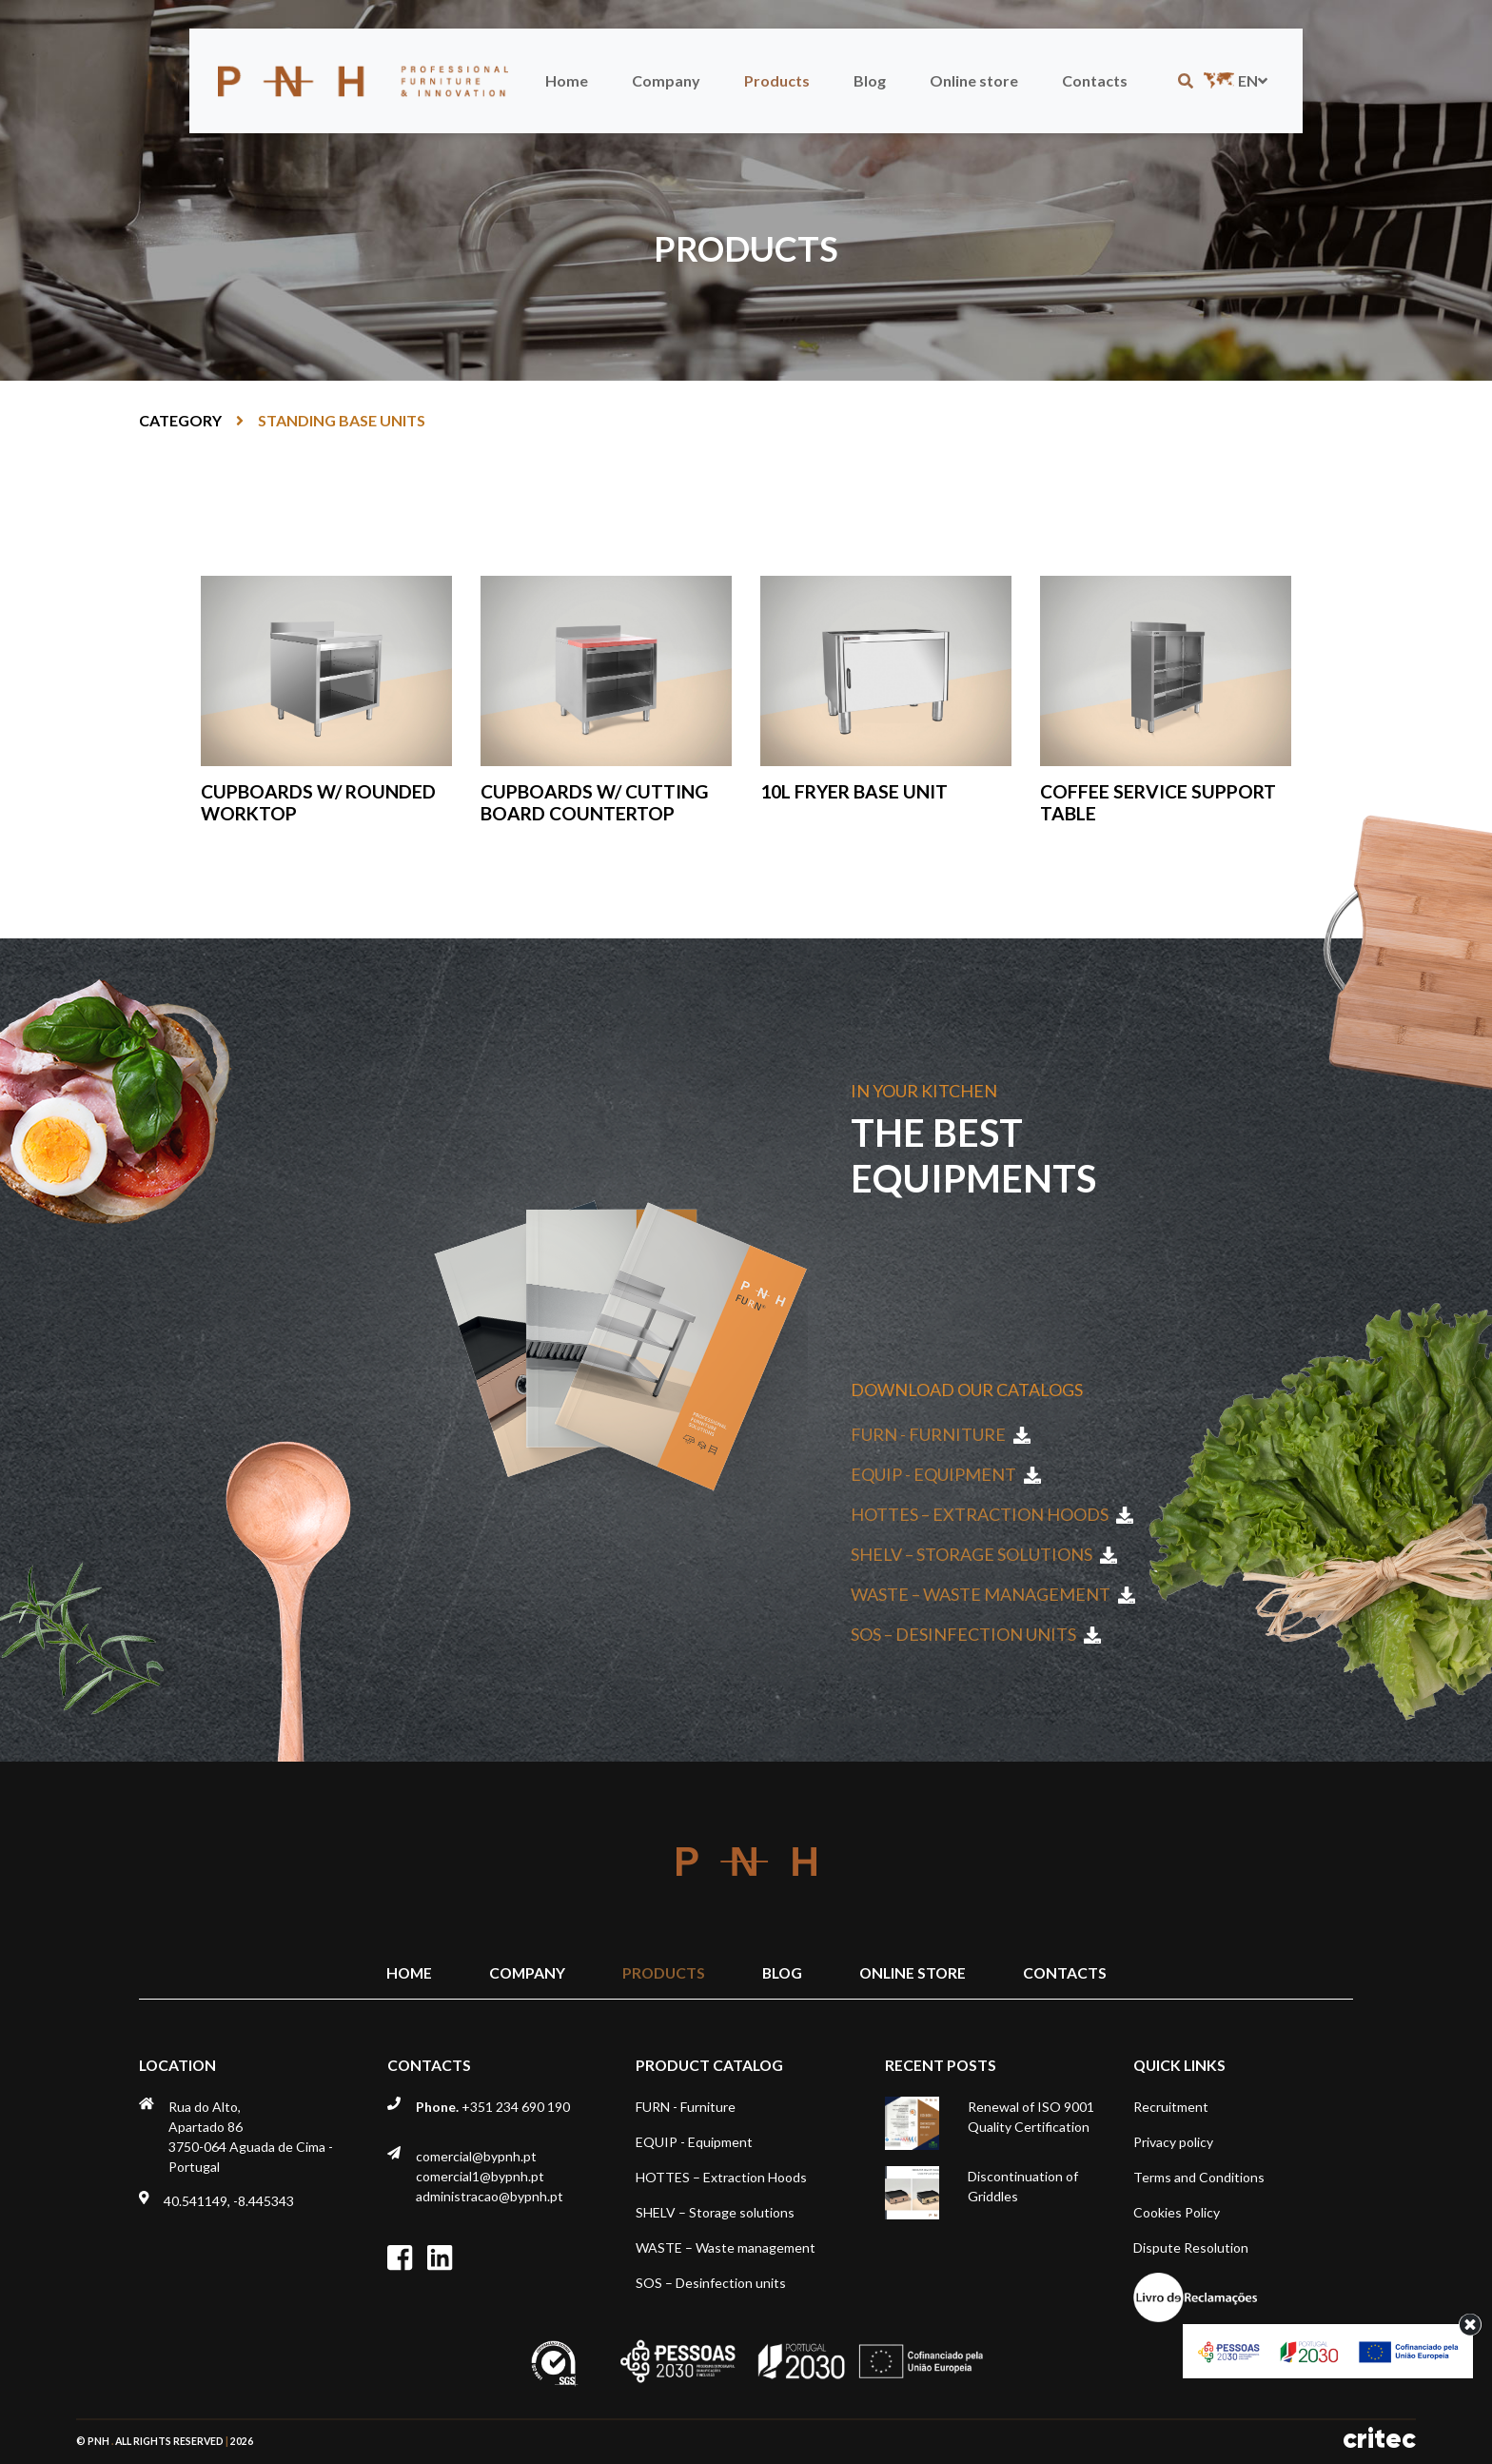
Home (566, 80)
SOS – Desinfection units (976, 1634)
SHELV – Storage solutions (984, 1554)
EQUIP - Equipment (946, 1474)
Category (180, 420)
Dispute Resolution (1190, 2247)
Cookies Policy (1176, 2212)
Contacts (1095, 80)
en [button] (1233, 80)
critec (1379, 2438)
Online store (974, 80)
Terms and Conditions (1199, 2177)
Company (666, 80)
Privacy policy (1173, 2142)
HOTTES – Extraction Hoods (992, 1514)
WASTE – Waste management (993, 1594)
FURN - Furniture (941, 1434)
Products (777, 80)
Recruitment (1170, 2107)
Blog (870, 80)
